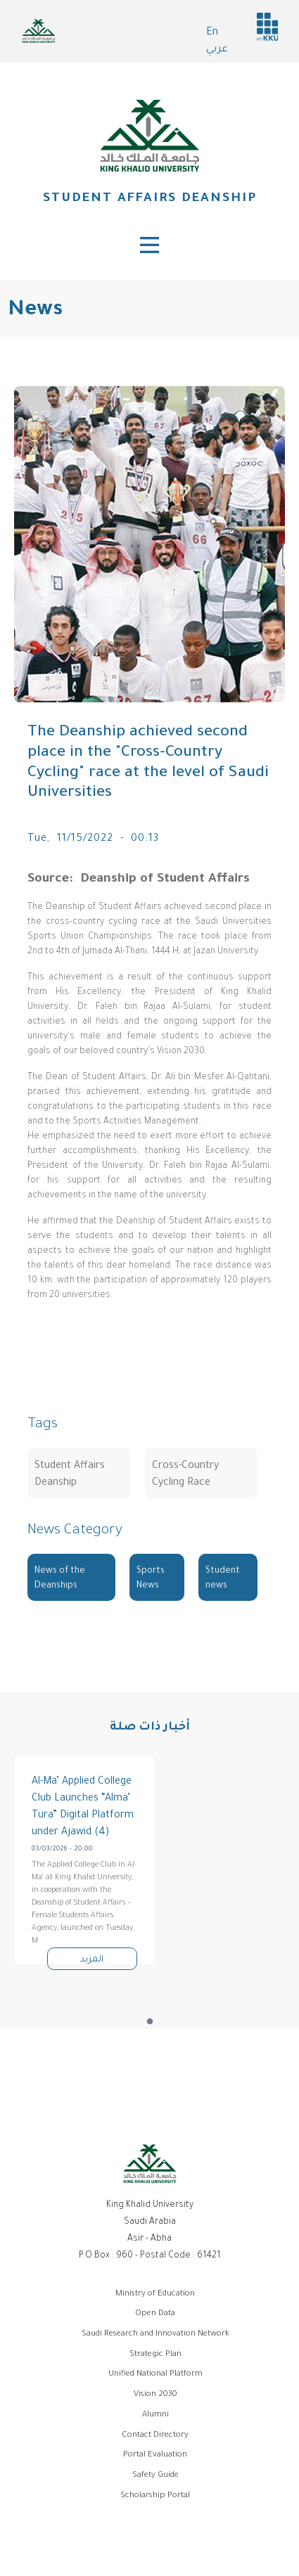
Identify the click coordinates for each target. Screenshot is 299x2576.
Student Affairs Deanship (150, 199)
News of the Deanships (59, 1578)
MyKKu (267, 27)
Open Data (155, 2314)
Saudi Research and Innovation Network (155, 2334)
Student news (222, 1578)
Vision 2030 (155, 2395)
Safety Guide (155, 2475)
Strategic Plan (155, 2354)
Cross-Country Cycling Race (185, 1475)
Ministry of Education (155, 2294)
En (212, 33)
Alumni (155, 2415)
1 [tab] (150, 2022)
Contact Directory (155, 2435)
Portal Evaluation (155, 2455)
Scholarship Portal (155, 2496)
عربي (217, 50)
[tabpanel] (84, 1861)
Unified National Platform (155, 2374)
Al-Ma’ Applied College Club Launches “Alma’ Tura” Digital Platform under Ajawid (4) (83, 1807)
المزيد (91, 1960)
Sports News (150, 1578)
